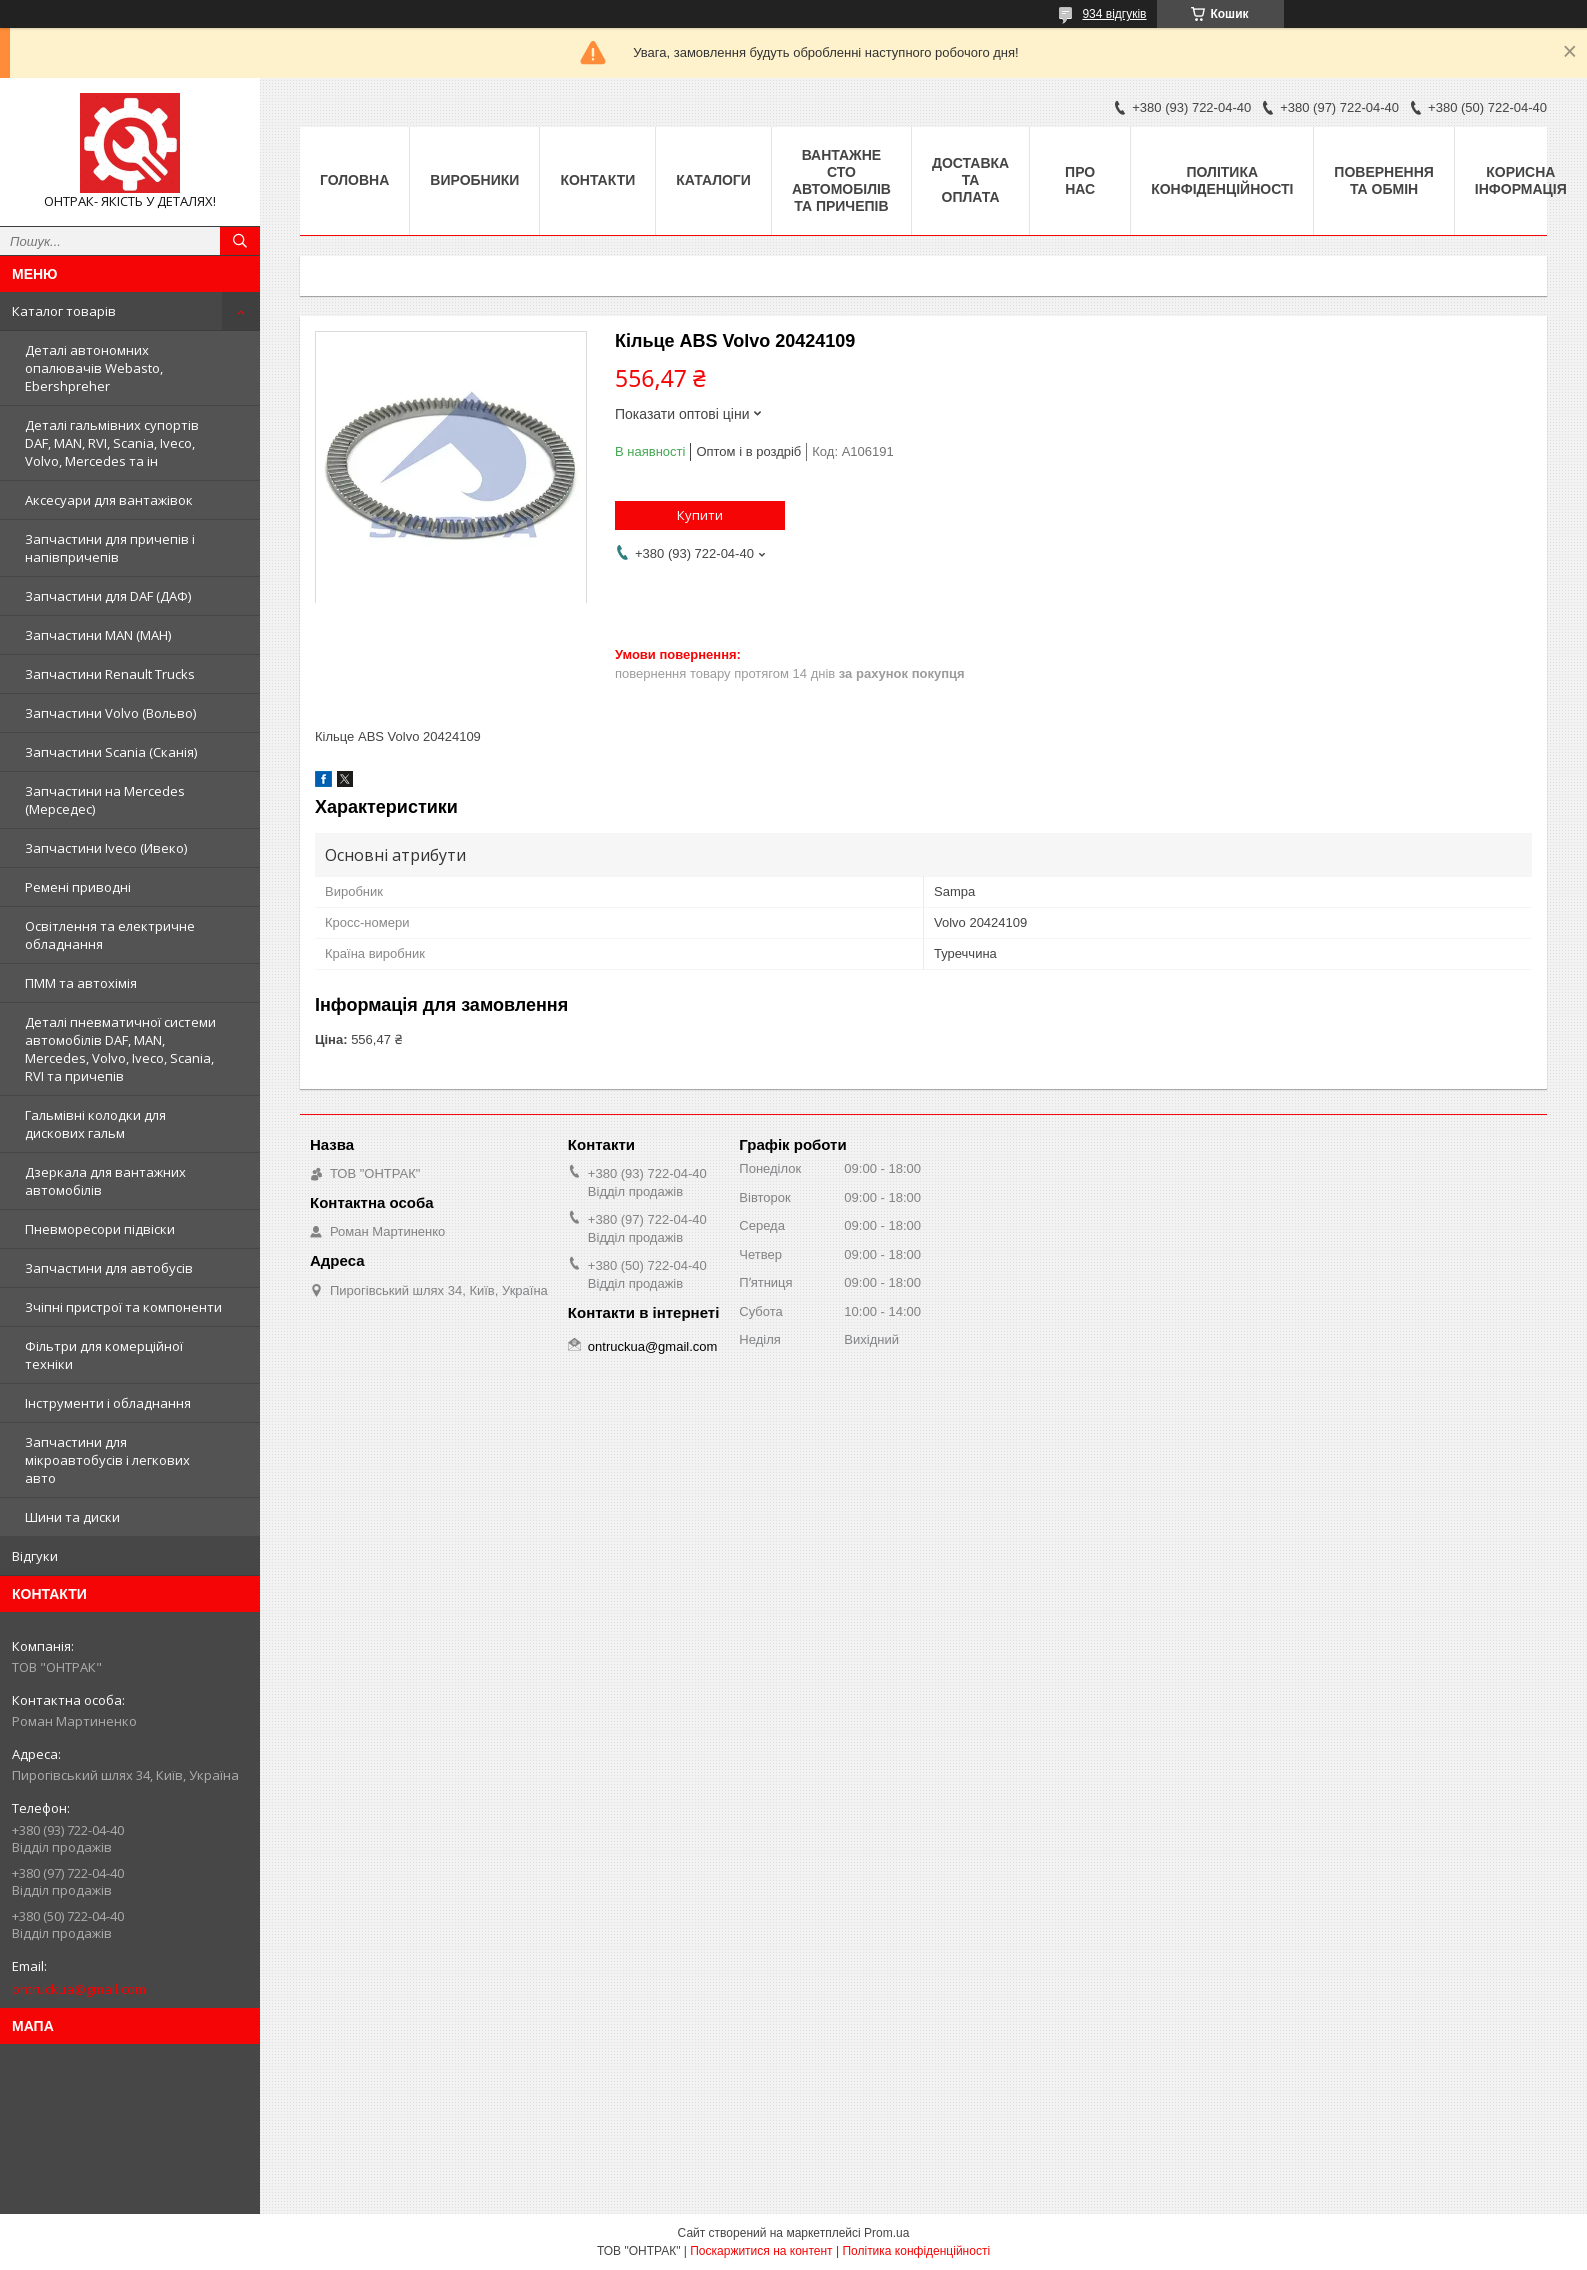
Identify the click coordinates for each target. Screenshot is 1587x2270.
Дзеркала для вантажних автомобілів (105, 1181)
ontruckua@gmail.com (79, 1989)
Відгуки (35, 1556)
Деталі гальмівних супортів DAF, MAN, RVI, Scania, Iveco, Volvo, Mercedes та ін (112, 443)
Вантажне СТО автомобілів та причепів (841, 180)
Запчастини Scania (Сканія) (111, 752)
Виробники (474, 180)
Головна (354, 180)
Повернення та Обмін (1383, 180)
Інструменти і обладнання (108, 1403)
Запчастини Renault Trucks (110, 674)
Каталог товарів (64, 311)
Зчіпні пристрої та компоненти (123, 1307)
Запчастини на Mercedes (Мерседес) (105, 800)
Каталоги (713, 180)
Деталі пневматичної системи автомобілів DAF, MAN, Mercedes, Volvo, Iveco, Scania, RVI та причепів (120, 1049)
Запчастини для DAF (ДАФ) (108, 596)
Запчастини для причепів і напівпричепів (110, 548)
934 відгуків (1114, 14)
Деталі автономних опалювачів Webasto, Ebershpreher (94, 368)
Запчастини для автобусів (109, 1268)
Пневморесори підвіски (100, 1229)
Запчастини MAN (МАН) (98, 635)
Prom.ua (886, 2233)
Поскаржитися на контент (761, 2251)
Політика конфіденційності (1222, 180)
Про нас (1080, 180)
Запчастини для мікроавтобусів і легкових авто (107, 1460)
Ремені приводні (78, 887)
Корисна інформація (1521, 180)
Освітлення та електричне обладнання (110, 935)
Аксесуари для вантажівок (109, 500)
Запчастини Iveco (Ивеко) (106, 848)
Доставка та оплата (970, 180)
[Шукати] (240, 241)
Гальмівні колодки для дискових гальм (95, 1124)
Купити (700, 515)
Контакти (597, 180)
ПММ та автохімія (81, 983)
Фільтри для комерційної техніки (104, 1355)
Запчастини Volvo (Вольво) (110, 713)
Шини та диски (72, 1517)
